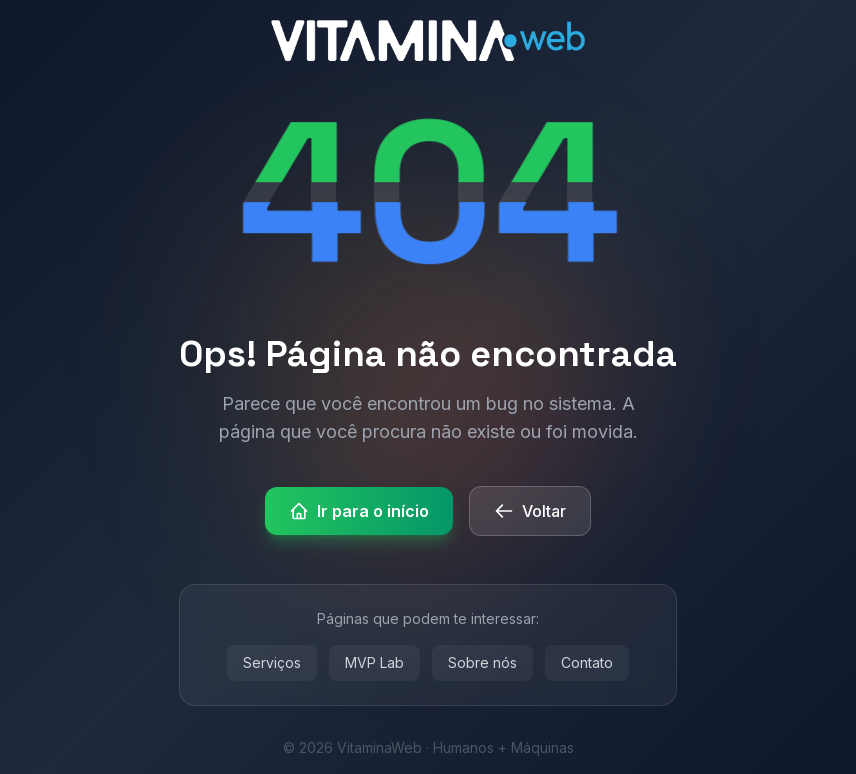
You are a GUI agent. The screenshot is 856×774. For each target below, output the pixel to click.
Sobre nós (482, 662)
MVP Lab (374, 662)
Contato (587, 662)
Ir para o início (359, 511)
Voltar (530, 511)
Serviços (272, 662)
